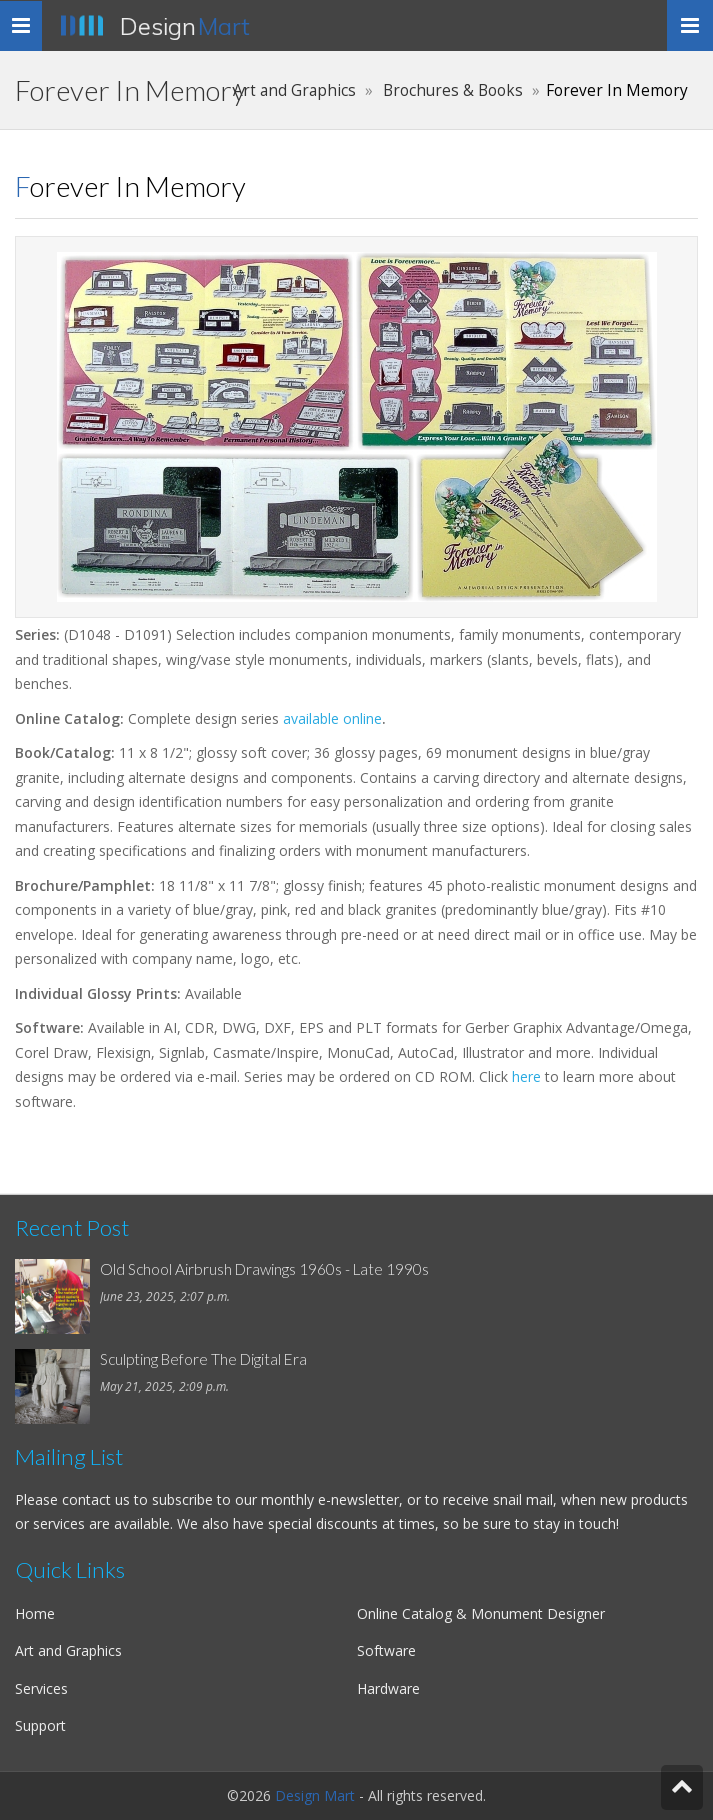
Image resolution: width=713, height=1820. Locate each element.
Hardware (388, 1688)
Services (41, 1688)
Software (386, 1650)
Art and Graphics (294, 90)
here (526, 1076)
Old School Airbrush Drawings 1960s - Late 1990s (264, 1269)
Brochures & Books (453, 90)
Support (40, 1725)
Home (35, 1613)
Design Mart (315, 1795)
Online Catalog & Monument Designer (481, 1613)
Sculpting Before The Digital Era (203, 1359)
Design (185, 26)
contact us (96, 1499)
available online (332, 718)
